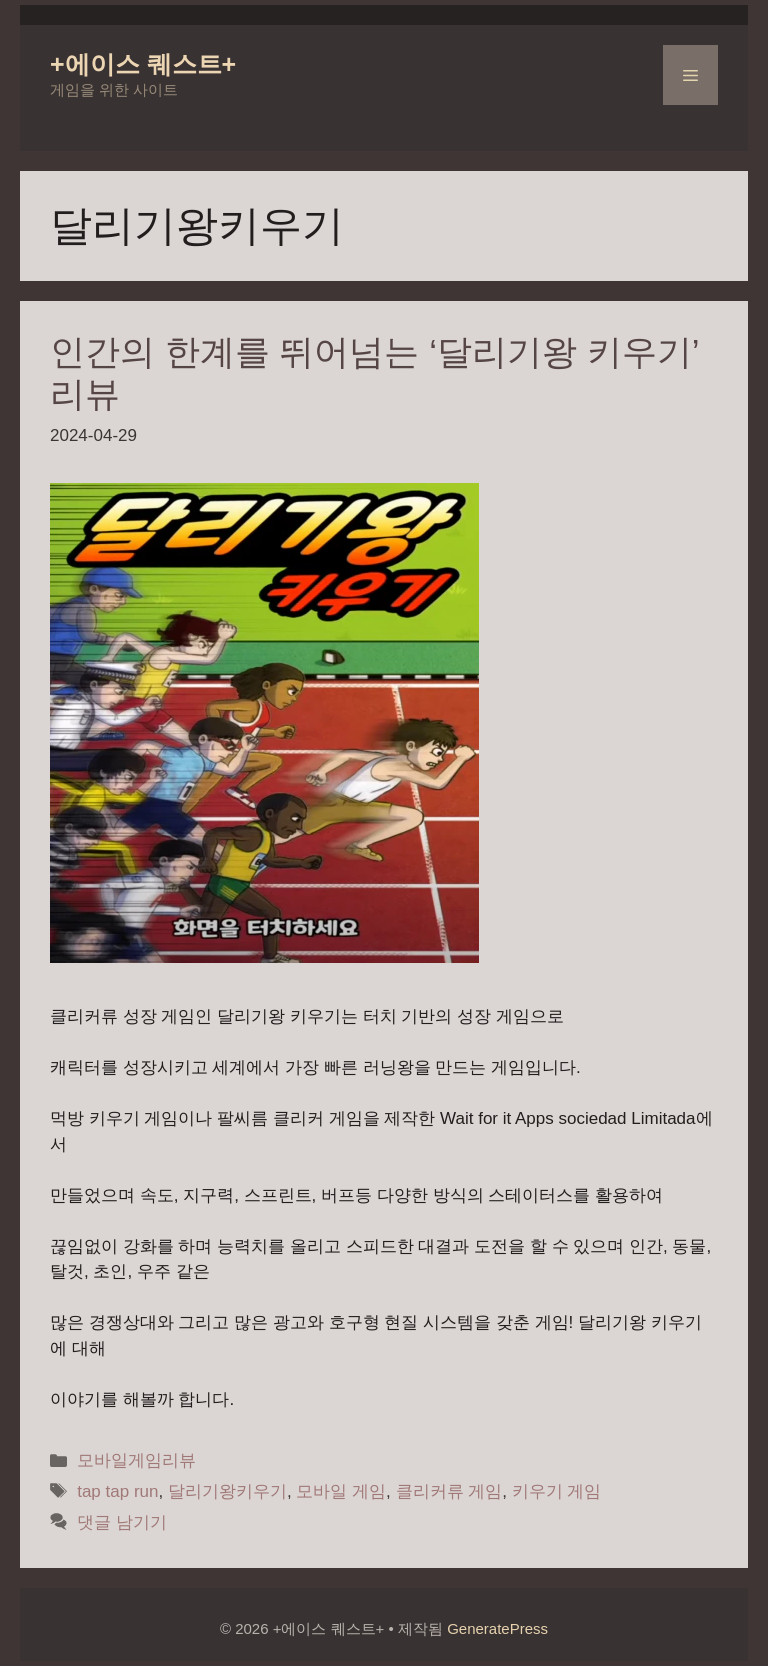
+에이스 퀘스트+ (143, 64)
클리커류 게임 (449, 1491)
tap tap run (117, 1491)
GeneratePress (497, 1628)
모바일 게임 (341, 1491)
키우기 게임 (557, 1491)
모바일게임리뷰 (136, 1460)
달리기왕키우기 (227, 1491)
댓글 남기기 (122, 1522)
